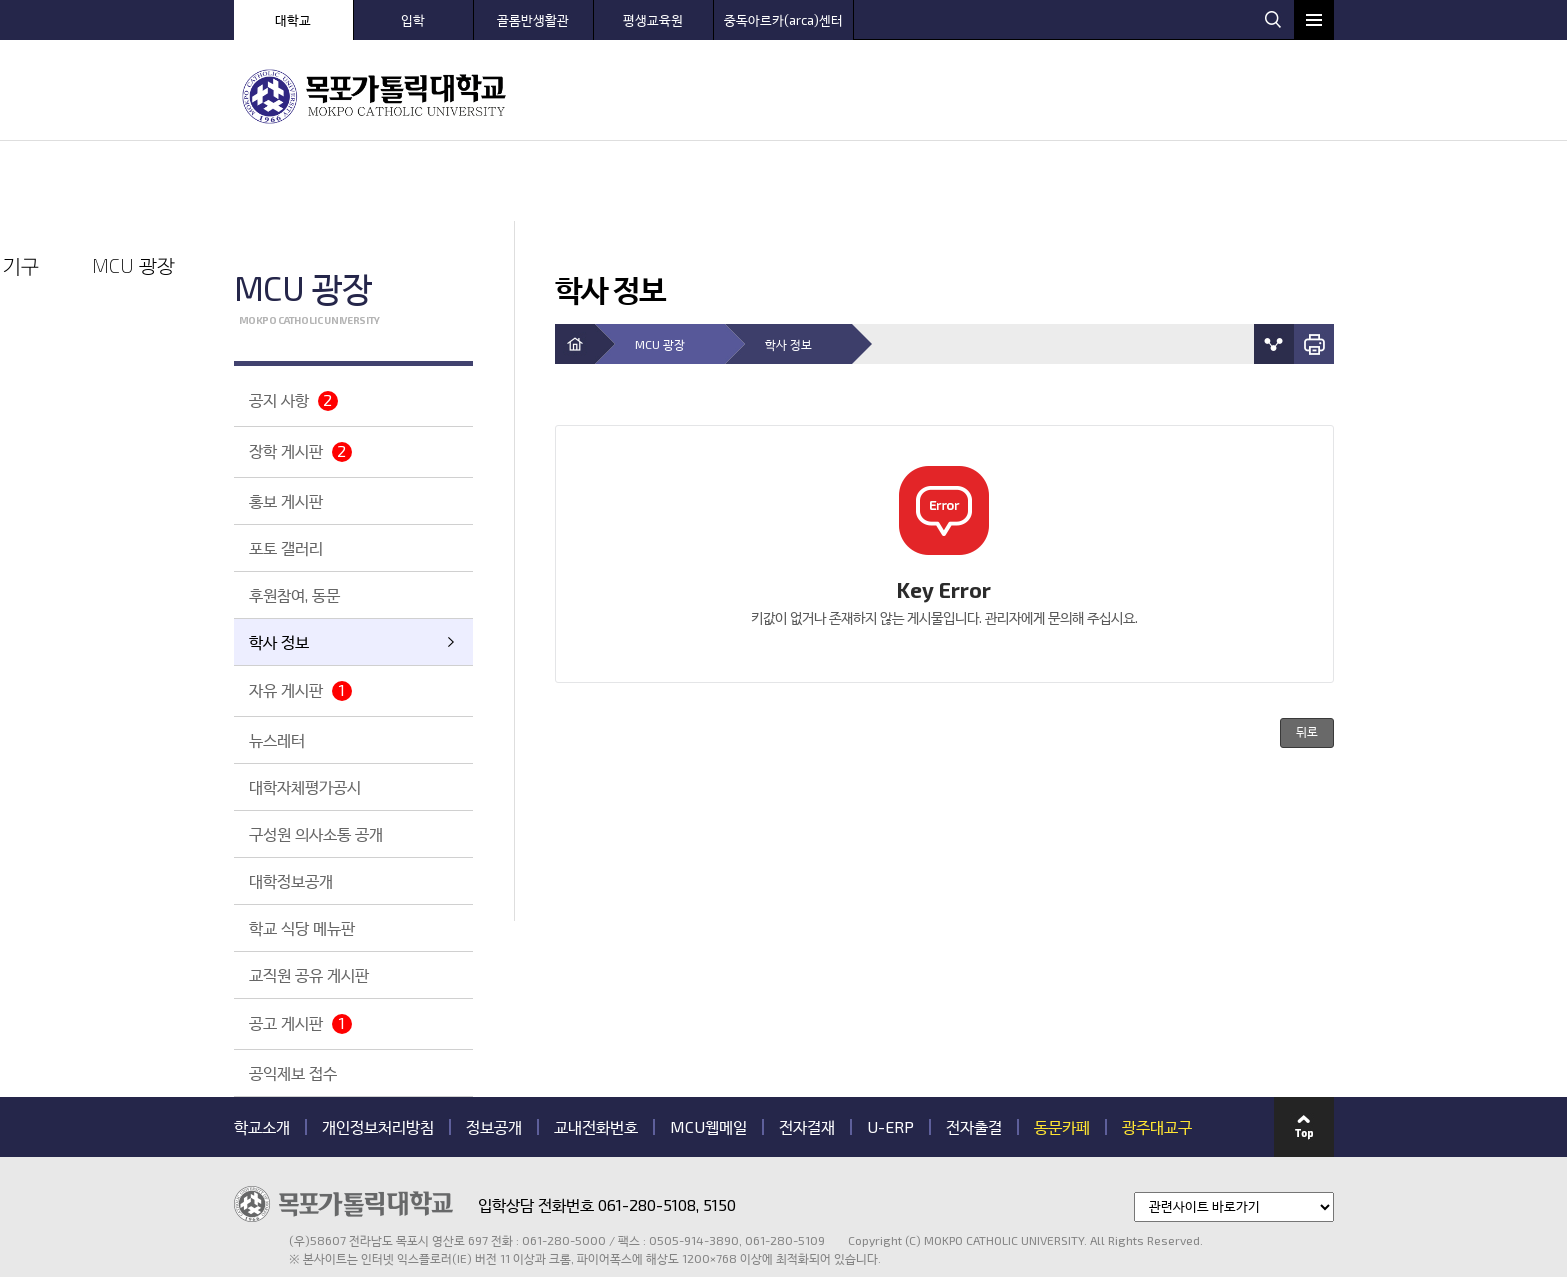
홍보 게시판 (286, 420)
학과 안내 (838, 95)
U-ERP (890, 1047)
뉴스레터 (277, 659)
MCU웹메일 (708, 1047)
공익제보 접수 (293, 992)
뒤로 (1307, 653)
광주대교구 (1157, 1047)
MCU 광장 (1278, 95)
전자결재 (807, 1047)
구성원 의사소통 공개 (316, 753)
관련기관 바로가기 (234, 1186)
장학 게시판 (300, 371)
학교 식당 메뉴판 (302, 847)
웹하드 (1194, 18)
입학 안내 (728, 95)
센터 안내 (948, 95)
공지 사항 (293, 320)
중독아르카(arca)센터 (783, 20)
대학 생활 (1058, 95)
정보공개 (494, 1047)
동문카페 (1062, 1047)
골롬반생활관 (533, 20)
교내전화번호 (596, 1047)
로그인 (1151, 18)
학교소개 (262, 1047)
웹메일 (1237, 18)
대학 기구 (1168, 95)
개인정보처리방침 (378, 1047)
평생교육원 (653, 20)
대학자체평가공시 (305, 706)
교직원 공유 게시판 (309, 894)
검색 (1273, 19)
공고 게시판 (300, 943)
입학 (413, 20)
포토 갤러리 (286, 467)
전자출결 (974, 1047)
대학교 (293, 20)
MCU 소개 (618, 95)
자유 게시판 (300, 610)
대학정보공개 (291, 800)
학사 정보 (279, 561)
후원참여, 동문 (294, 514)
